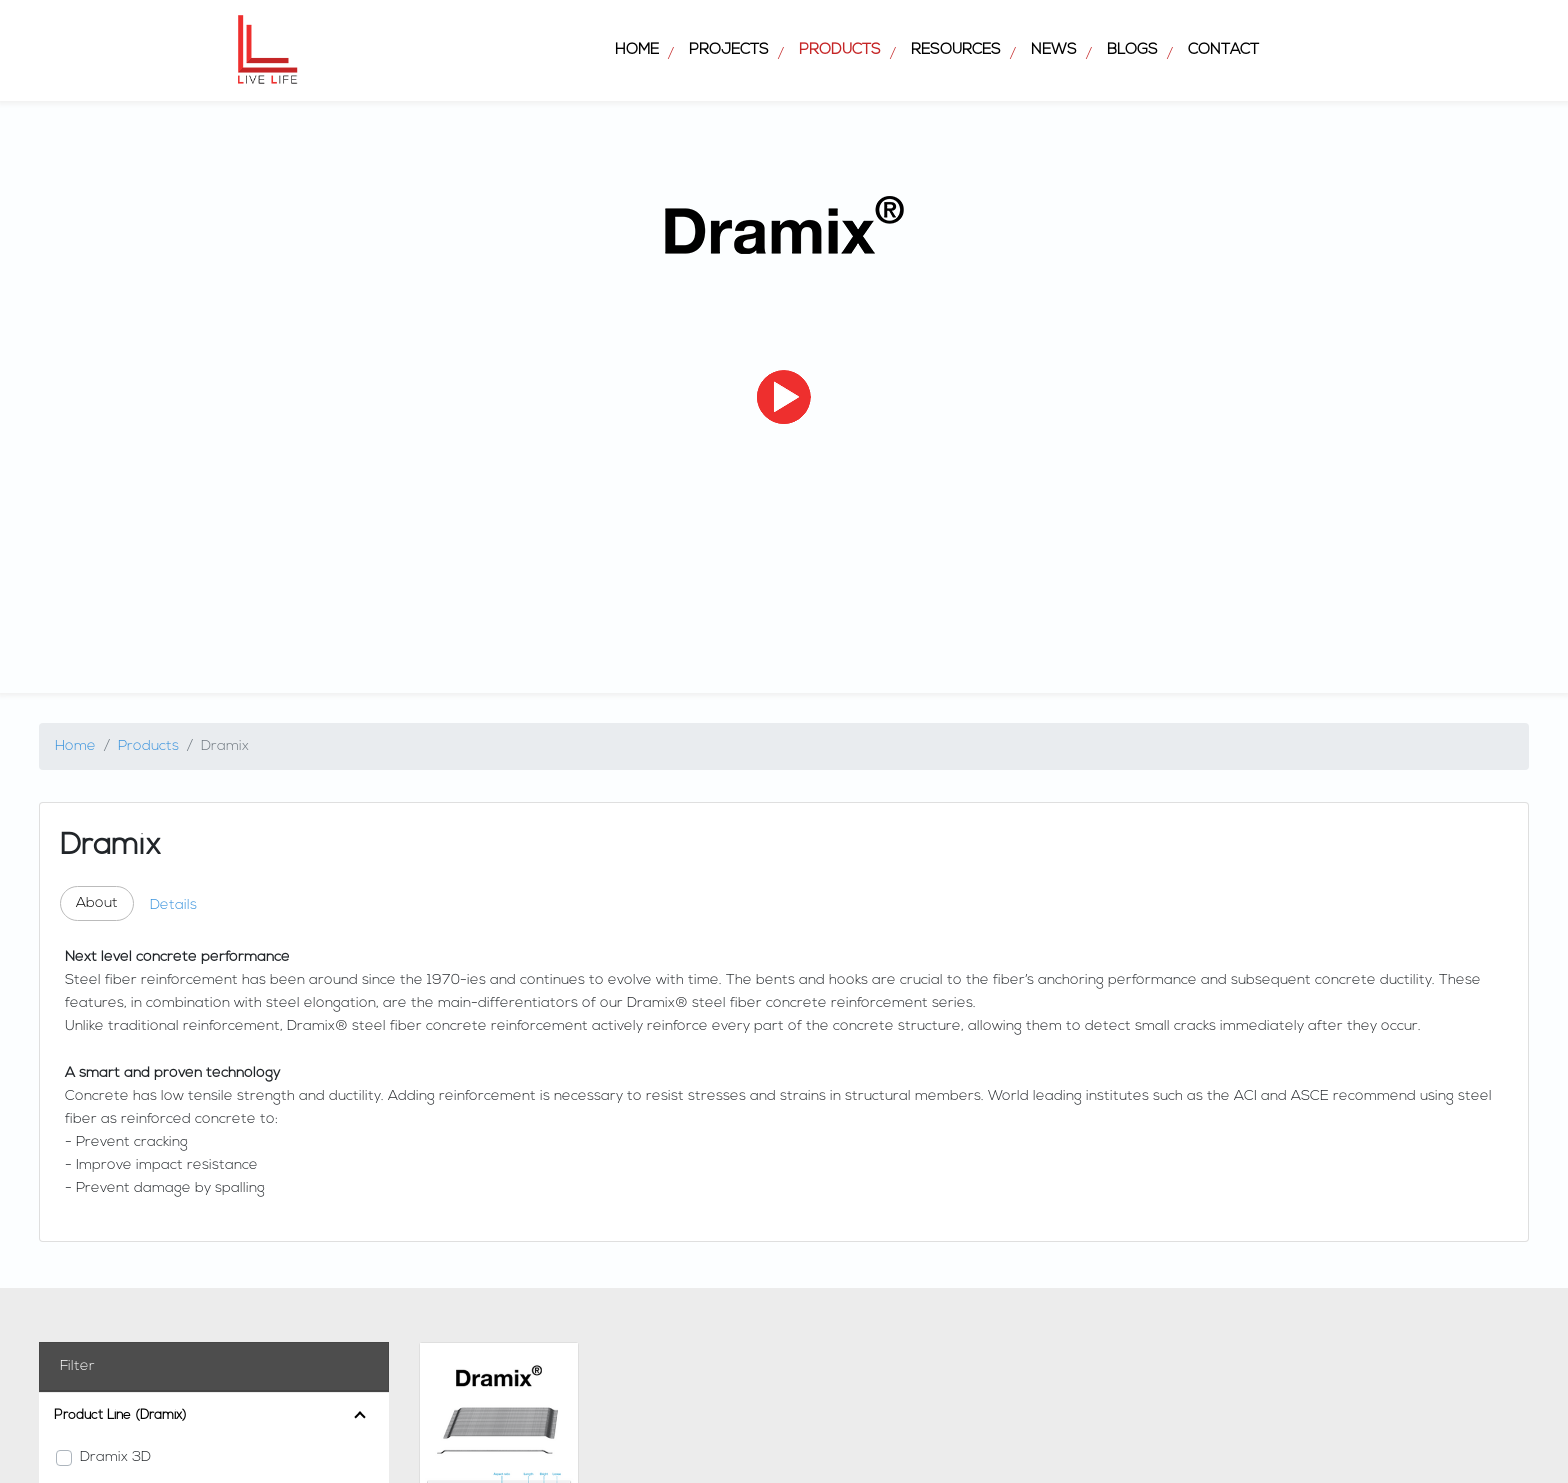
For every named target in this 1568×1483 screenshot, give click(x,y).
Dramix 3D (115, 1457)
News (1054, 50)
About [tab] (97, 903)
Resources (956, 50)
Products (840, 50)
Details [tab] (173, 905)
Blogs (1132, 50)
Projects (729, 50)
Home (637, 50)
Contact (1223, 50)
